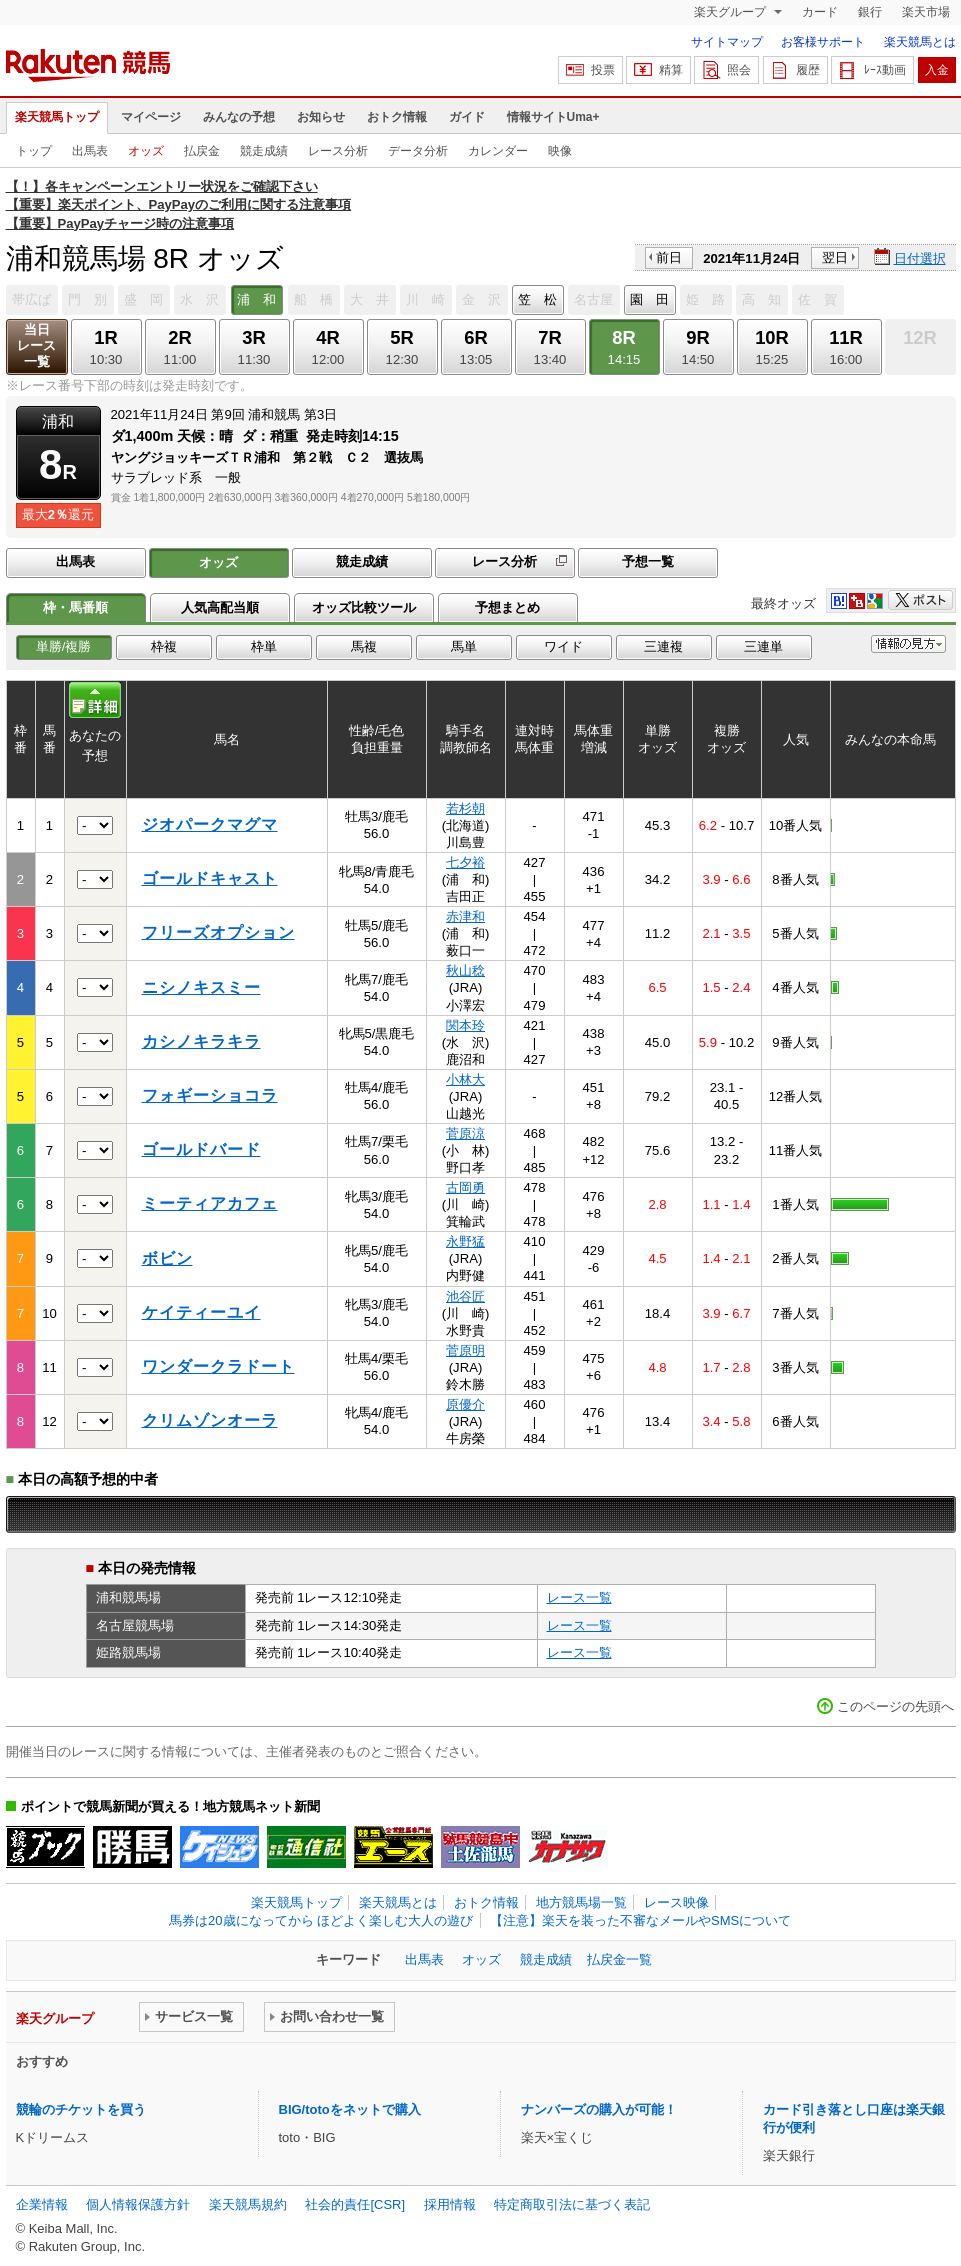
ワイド (563, 646)
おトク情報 (397, 117)
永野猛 (465, 1241)
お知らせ (321, 117)
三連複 (663, 646)
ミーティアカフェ (210, 1203)
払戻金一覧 (619, 1959)
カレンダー (498, 151)
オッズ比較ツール (364, 607)
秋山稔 (465, 970)
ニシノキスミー (201, 987)
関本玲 (465, 1025)
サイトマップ (727, 42)
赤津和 (465, 916)
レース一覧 (579, 1597)
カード (820, 12)
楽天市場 (926, 12)
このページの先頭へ (895, 1706)
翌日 (835, 257)
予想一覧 (648, 561)
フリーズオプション (218, 932)
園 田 (649, 299)
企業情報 (42, 2204)
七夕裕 (465, 862)
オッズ (146, 151)
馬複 (364, 646)
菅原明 (465, 1350)
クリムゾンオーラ (210, 1420)
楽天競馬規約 (248, 2204)
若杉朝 (465, 808)
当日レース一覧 (36, 345)
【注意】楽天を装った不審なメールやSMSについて (640, 1920)
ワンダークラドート (218, 1366)
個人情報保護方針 (138, 2204)
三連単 (763, 646)
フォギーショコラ (210, 1095)
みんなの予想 (239, 117)
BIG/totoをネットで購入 (350, 2109)
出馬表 (90, 151)
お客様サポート (823, 42)
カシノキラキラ (201, 1041)
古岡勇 (465, 1187)
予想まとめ (507, 607)
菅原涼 (465, 1133)
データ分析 (418, 151)
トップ (34, 151)
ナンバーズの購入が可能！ (599, 2109)
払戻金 (202, 151)
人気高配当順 (220, 607)
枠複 (164, 646)
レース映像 (676, 1902)
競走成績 (264, 151)
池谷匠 (465, 1296)
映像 (560, 151)
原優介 (465, 1404)
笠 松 (537, 299)
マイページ (151, 117)
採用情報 (450, 2204)
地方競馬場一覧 (581, 1902)
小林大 (465, 1079)
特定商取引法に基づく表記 (572, 2204)
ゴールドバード (201, 1149)
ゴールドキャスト (210, 878)
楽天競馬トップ (57, 117)
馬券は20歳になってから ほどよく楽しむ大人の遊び (321, 1920)
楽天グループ (731, 12)
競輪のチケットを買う (81, 2109)
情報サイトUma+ (553, 117)
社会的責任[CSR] (355, 2204)
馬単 (464, 646)
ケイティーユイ (201, 1312)
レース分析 (338, 151)
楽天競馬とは (920, 42)
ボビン (167, 1258)
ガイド (467, 117)
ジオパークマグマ (210, 824)
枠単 (264, 646)
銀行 (870, 12)
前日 (669, 257)
